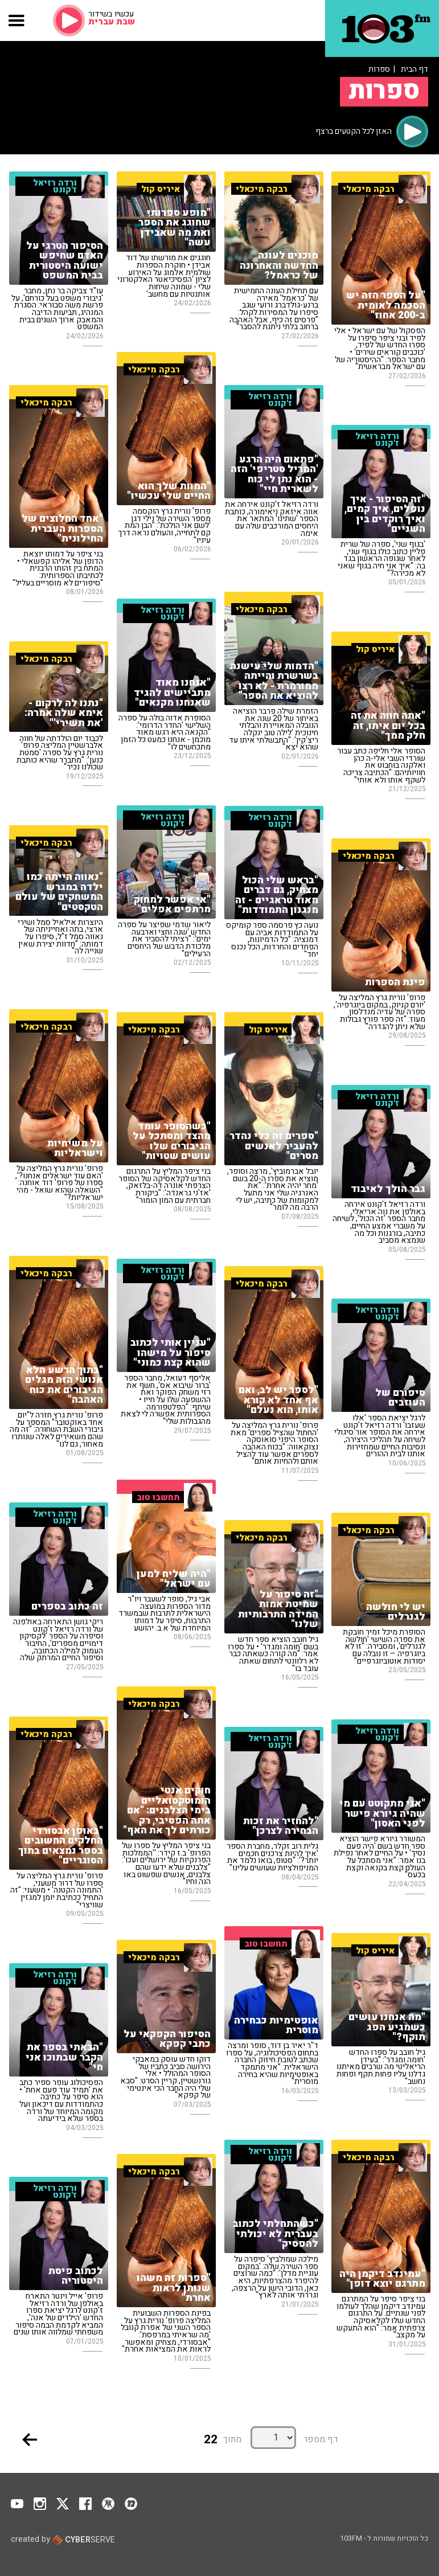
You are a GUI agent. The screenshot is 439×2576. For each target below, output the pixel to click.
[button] (17, 20)
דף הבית (414, 69)
